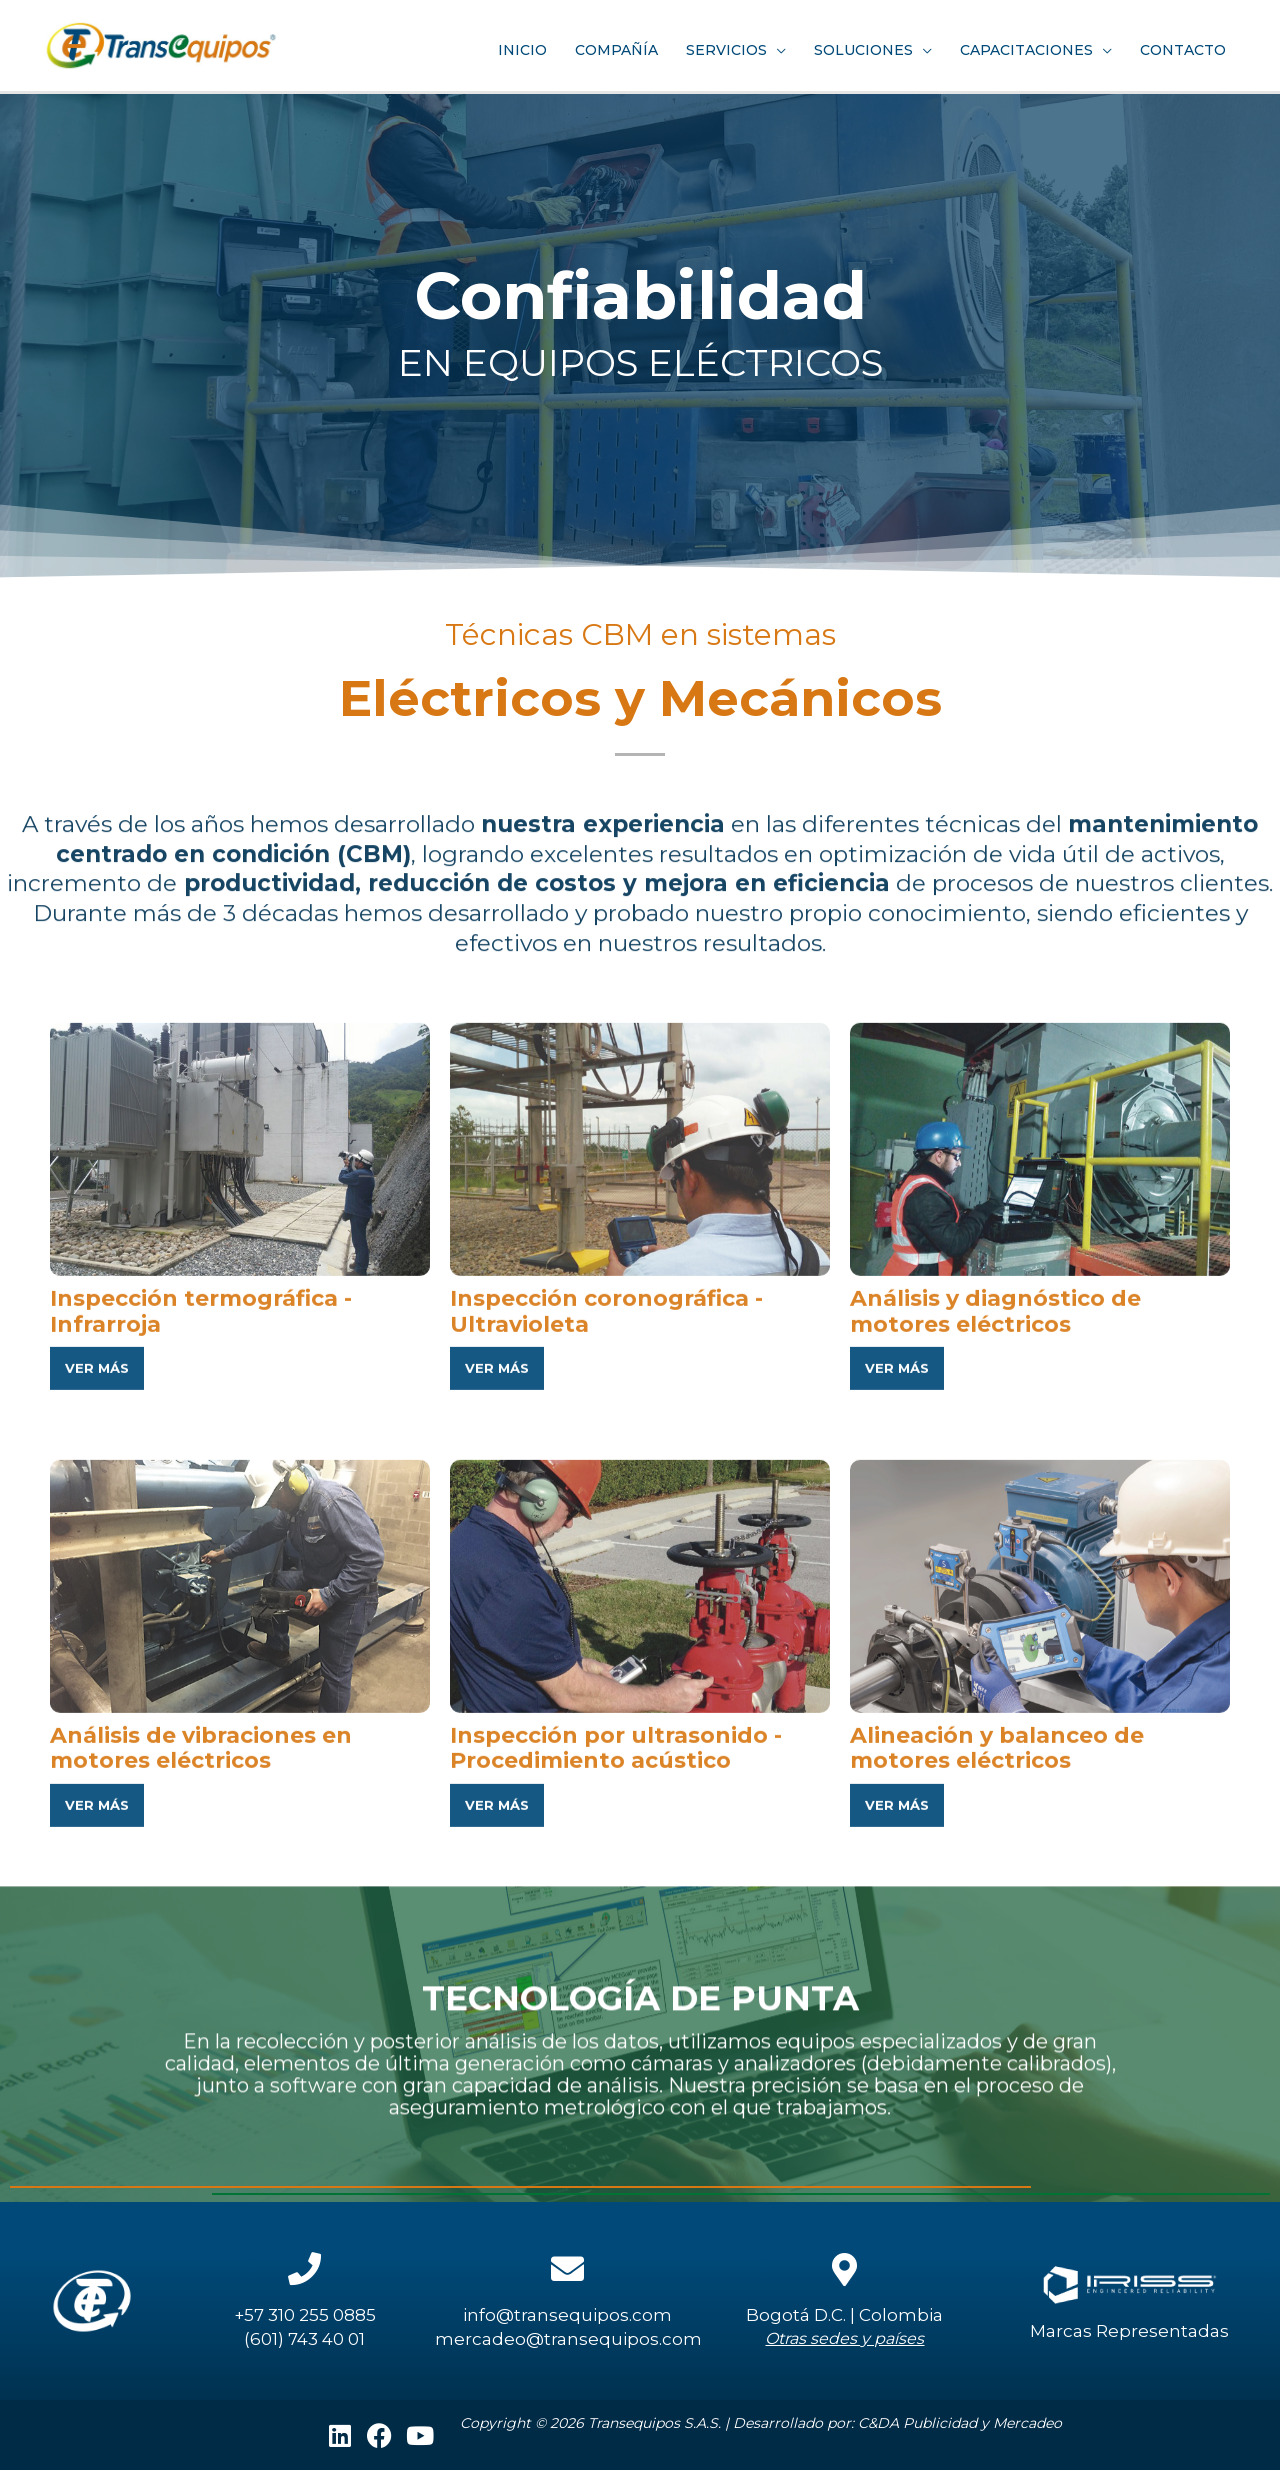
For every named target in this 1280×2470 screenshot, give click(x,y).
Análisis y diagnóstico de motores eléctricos (1001, 1656)
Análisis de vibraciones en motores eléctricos (208, 2093)
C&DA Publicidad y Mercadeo (960, 2423)
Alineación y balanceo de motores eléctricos (1003, 2093)
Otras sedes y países (844, 2338)
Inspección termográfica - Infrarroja (208, 1656)
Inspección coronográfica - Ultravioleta (613, 1656)
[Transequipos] (170, 41)
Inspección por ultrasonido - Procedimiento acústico (621, 2093)
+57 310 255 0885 (305, 2315)
